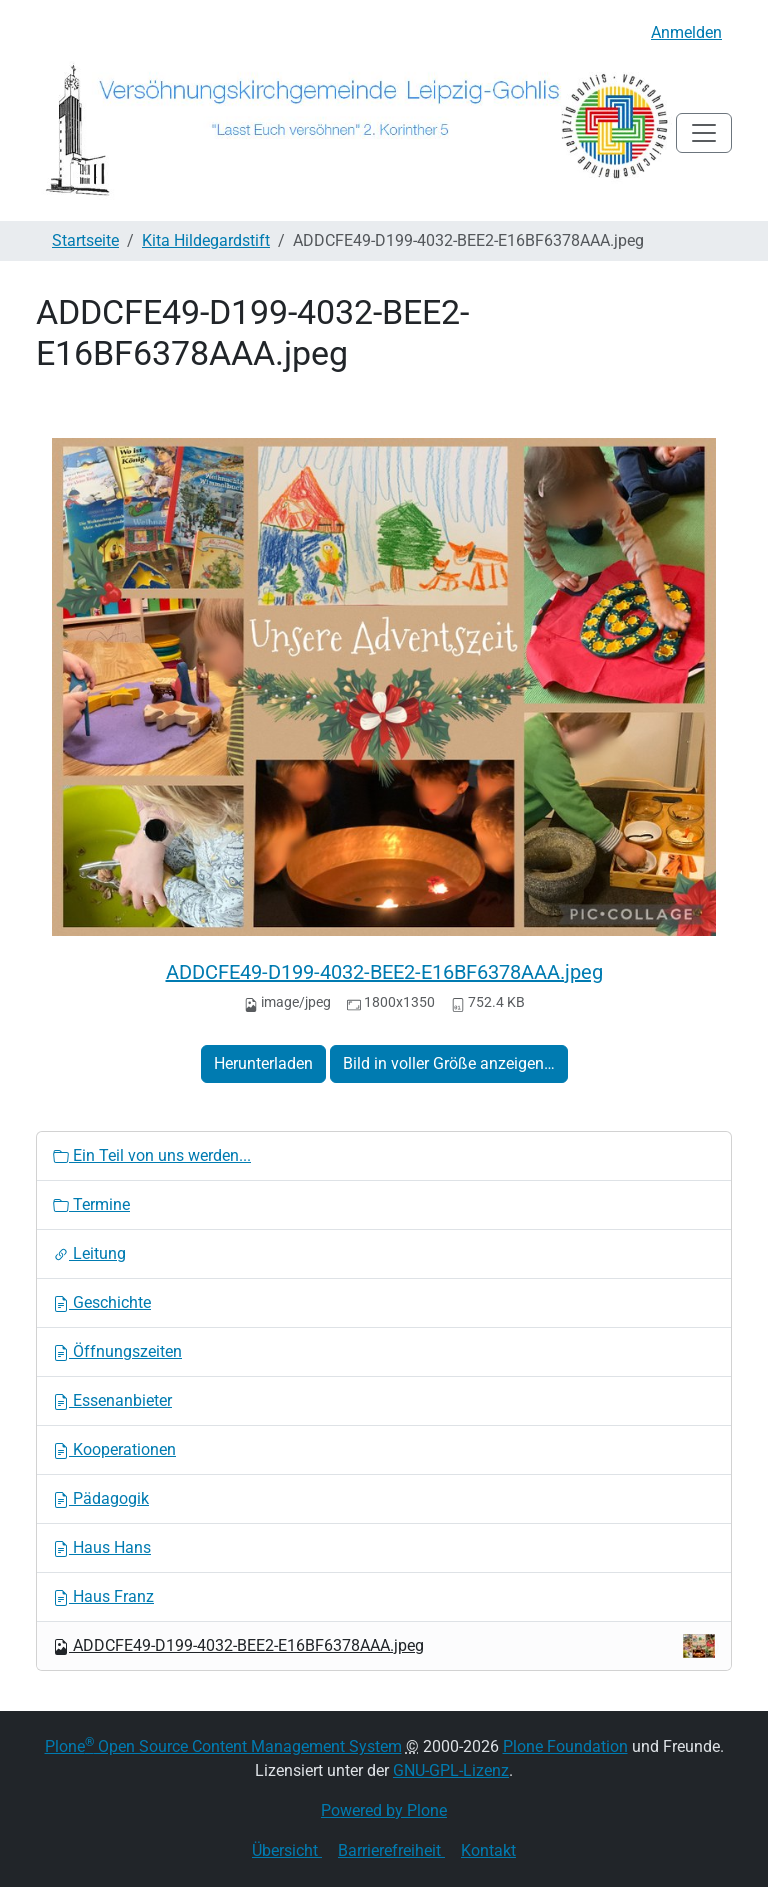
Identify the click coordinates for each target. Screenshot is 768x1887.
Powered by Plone (384, 1810)
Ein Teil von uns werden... (152, 1155)
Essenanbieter (112, 1400)
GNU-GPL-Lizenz (451, 1770)
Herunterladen (263, 1063)
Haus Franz (103, 1596)
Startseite (85, 240)
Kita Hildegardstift (206, 240)
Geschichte (102, 1302)
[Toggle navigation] (704, 133)
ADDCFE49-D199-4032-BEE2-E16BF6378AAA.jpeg (384, 972)
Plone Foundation (565, 1746)
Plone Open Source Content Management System (223, 1746)
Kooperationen (114, 1449)
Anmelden (686, 32)
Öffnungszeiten (117, 1351)
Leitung (89, 1253)
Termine (91, 1204)
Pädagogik (101, 1498)
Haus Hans (102, 1547)
